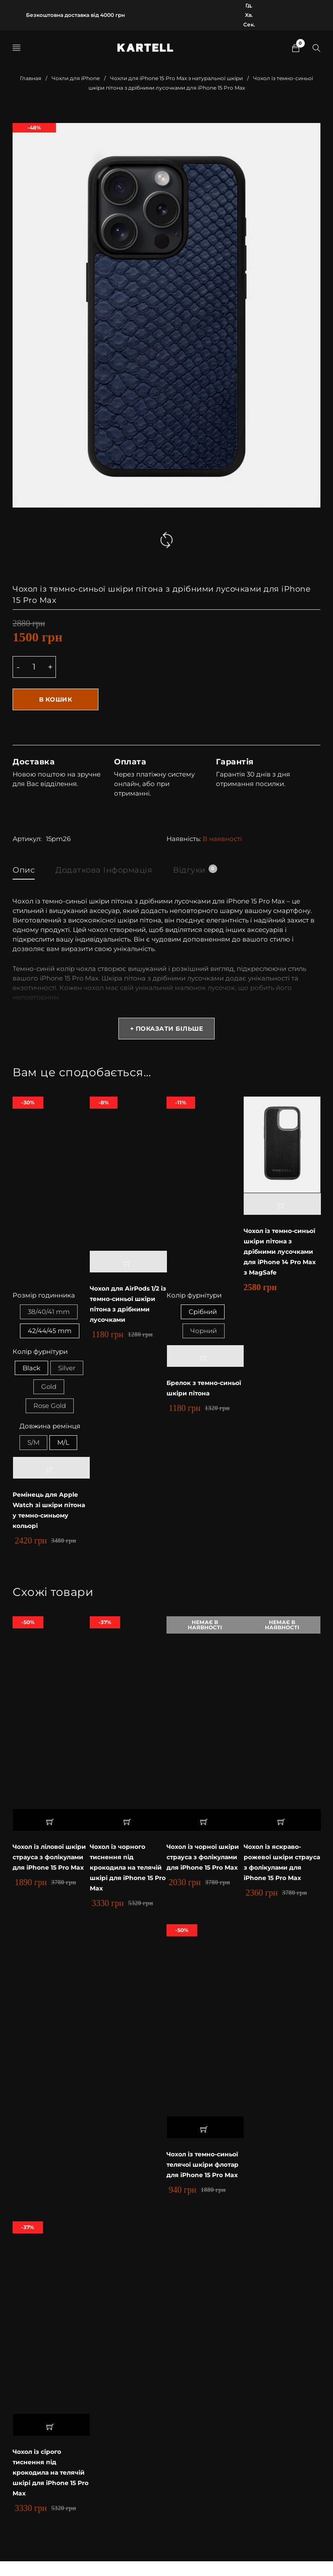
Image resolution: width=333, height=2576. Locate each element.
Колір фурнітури (40, 1353)
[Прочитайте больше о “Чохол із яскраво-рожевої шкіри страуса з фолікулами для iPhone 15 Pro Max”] (282, 1824)
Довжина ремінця (50, 1429)
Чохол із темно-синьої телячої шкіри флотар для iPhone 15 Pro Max (204, 2174)
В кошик (56, 699)
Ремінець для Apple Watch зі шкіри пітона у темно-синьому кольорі (47, 1514)
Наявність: (183, 839)
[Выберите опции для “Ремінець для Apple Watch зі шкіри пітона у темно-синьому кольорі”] (51, 1471)
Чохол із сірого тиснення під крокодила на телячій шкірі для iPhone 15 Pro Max (44, 2487)
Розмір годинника (44, 1295)
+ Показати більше (166, 1029)
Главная (30, 78)
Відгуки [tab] (194, 869)
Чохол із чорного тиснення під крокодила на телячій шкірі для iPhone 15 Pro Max (121, 1871)
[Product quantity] (34, 667)
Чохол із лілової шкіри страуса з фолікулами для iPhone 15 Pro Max (43, 1866)
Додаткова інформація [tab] (104, 870)
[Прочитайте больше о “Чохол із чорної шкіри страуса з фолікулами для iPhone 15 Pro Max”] (205, 1824)
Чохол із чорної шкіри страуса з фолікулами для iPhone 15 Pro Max (197, 1866)
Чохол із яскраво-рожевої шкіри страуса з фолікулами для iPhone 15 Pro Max (282, 1866)
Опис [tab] (24, 870)
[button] (128, 1262)
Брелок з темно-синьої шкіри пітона (202, 1389)
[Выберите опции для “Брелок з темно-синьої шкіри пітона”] (205, 1357)
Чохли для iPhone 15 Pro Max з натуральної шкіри (176, 78)
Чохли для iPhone (76, 78)
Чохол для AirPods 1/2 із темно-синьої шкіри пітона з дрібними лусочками (127, 1304)
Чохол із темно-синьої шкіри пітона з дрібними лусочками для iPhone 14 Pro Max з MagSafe (282, 1251)
